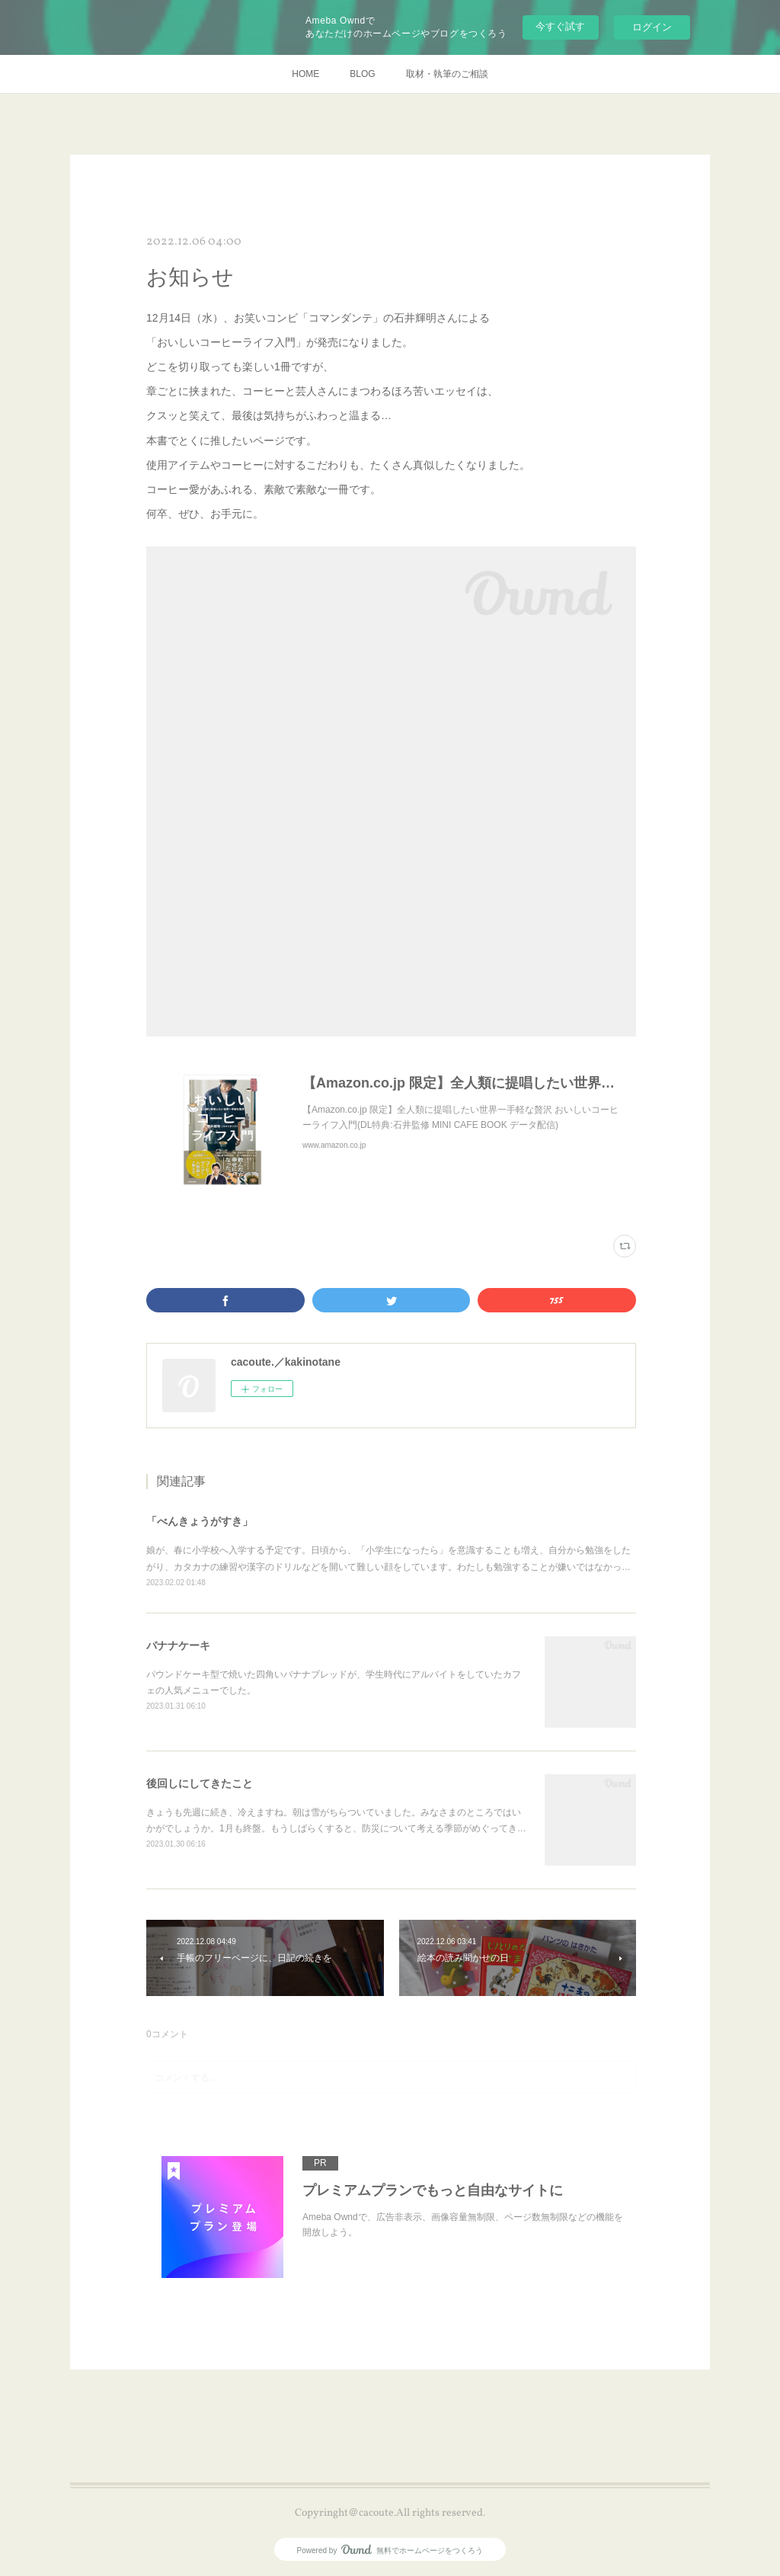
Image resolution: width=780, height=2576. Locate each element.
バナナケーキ (178, 1645)
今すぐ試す (560, 26)
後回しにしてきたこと (199, 1783)
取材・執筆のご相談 (447, 74)
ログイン (652, 27)
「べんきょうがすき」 (199, 1521)
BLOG (362, 74)
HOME (305, 74)
